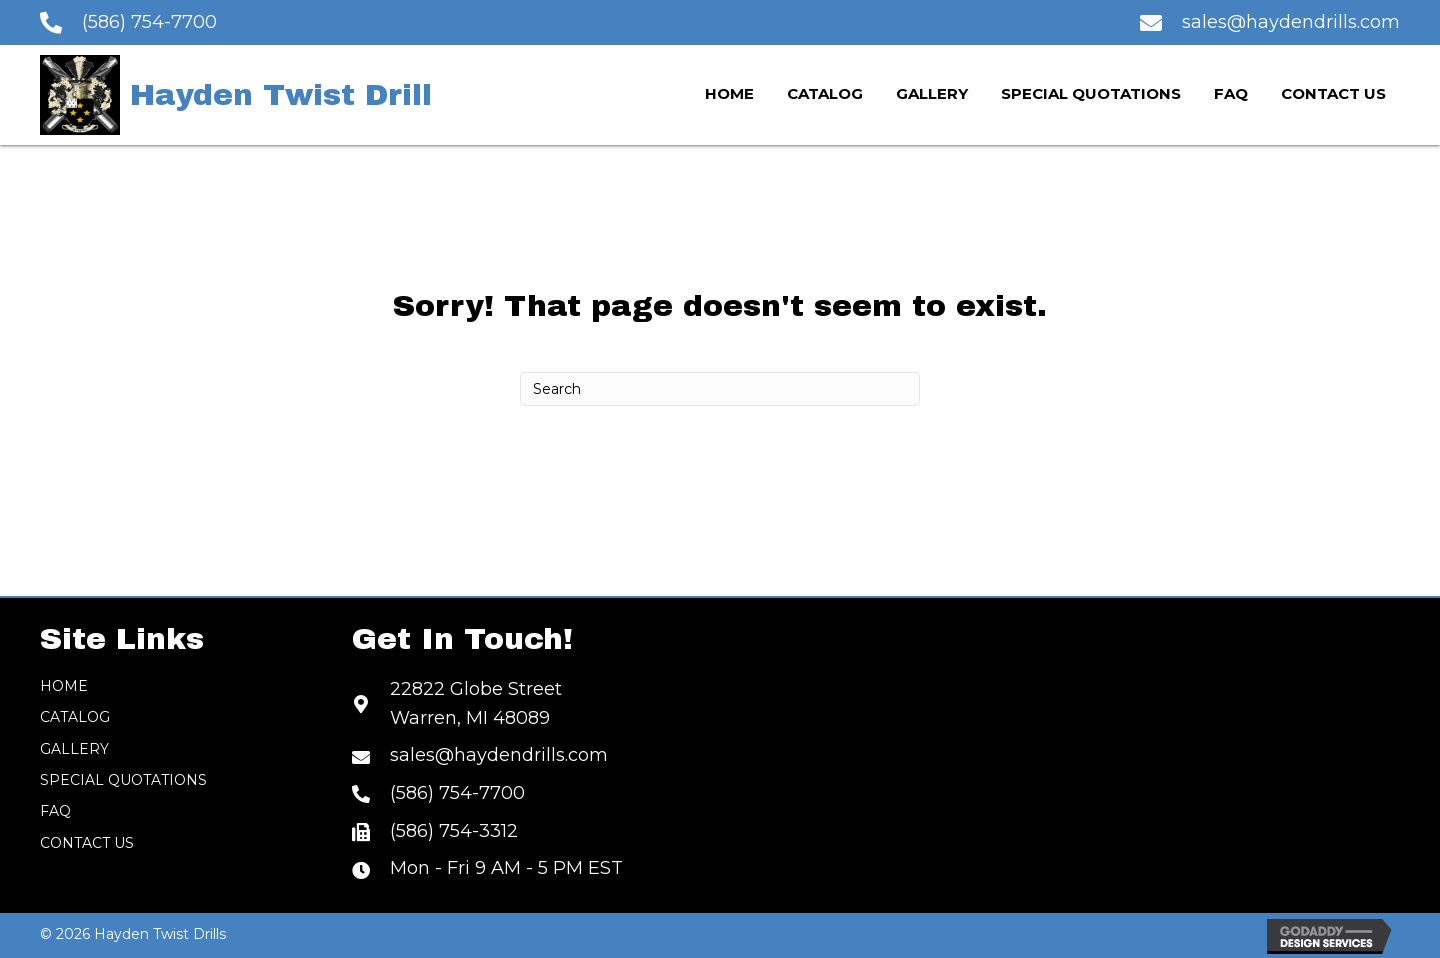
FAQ (55, 811)
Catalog (75, 717)
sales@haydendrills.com (1291, 22)
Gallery (74, 749)
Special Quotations (123, 780)
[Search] (720, 389)
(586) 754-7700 (149, 22)
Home (64, 686)
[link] (729, 95)
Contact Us (87, 843)
